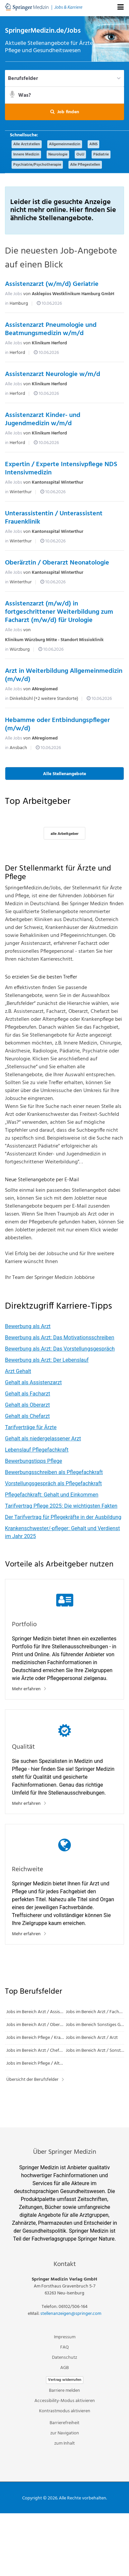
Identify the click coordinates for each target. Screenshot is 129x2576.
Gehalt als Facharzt (27, 1394)
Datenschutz (64, 2357)
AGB (64, 2368)
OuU (80, 154)
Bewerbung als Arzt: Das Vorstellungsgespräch (60, 1349)
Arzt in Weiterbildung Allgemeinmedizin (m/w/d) (63, 675)
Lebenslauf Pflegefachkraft (36, 1450)
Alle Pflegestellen (85, 164)
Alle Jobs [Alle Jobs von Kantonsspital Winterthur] (13, 482)
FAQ (64, 2347)
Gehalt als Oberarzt (27, 1405)
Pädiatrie (101, 154)
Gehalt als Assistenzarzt (33, 1382)
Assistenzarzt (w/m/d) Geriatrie (52, 284)
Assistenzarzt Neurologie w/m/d (52, 374)
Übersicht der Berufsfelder (32, 2079)
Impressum (64, 2337)
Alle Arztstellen (26, 144)
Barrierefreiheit (64, 2423)
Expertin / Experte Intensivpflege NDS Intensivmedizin (61, 468)
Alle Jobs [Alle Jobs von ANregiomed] (13, 689)
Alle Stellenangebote (64, 774)
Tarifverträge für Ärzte (31, 1427)
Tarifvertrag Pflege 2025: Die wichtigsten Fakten (61, 1506)
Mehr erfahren (26, 1689)
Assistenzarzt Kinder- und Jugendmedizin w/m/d (42, 419)
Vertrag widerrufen (64, 2380)
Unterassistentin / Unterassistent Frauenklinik (54, 517)
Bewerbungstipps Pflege (33, 1461)
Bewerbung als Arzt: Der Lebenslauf (47, 1360)
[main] (64, 1071)
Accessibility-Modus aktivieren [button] (64, 2401)
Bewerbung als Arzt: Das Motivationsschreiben (59, 1337)
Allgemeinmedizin (64, 144)
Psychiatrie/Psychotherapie (37, 164)
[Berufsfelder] (64, 78)
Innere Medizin (26, 154)
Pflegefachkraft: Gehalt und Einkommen (51, 1495)
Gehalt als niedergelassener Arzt (43, 1438)
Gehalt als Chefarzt (27, 1416)
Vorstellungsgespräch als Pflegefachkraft (53, 1483)
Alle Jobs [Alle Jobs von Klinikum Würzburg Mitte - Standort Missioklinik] (13, 630)
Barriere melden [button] (64, 2390)
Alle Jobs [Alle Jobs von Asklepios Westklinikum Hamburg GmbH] (13, 294)
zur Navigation (64, 2433)
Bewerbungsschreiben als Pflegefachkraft (54, 1472)
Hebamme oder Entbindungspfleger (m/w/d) (57, 724)
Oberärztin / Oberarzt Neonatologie (57, 563)
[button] (64, 112)
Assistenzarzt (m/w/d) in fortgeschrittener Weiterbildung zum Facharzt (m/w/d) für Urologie (59, 612)
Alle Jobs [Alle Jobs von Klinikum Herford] (13, 343)
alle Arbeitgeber (64, 834)
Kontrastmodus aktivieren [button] (64, 2411)
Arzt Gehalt (18, 1371)
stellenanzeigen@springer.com (70, 2314)
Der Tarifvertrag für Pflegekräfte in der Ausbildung (63, 1517)
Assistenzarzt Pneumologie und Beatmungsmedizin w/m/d (51, 329)
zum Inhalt (64, 2443)
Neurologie (57, 154)
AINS (93, 144)
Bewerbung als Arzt (28, 1326)
